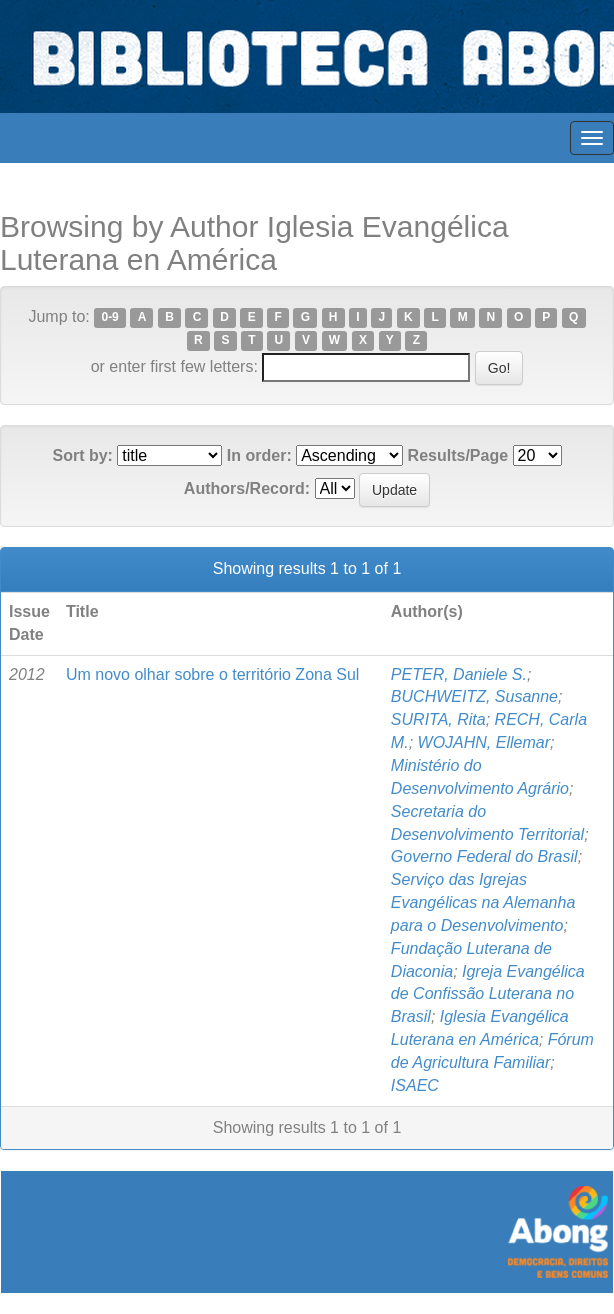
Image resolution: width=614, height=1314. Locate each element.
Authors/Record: (247, 488)
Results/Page (458, 455)
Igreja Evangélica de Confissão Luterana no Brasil (488, 994)
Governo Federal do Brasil (484, 856)
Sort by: (82, 455)
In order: (259, 455)
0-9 (109, 318)
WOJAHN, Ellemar (484, 742)
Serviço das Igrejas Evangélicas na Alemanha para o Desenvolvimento (483, 902)
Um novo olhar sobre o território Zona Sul (212, 674)
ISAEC (415, 1085)
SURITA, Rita (438, 719)
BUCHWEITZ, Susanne (474, 696)
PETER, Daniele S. (459, 674)
